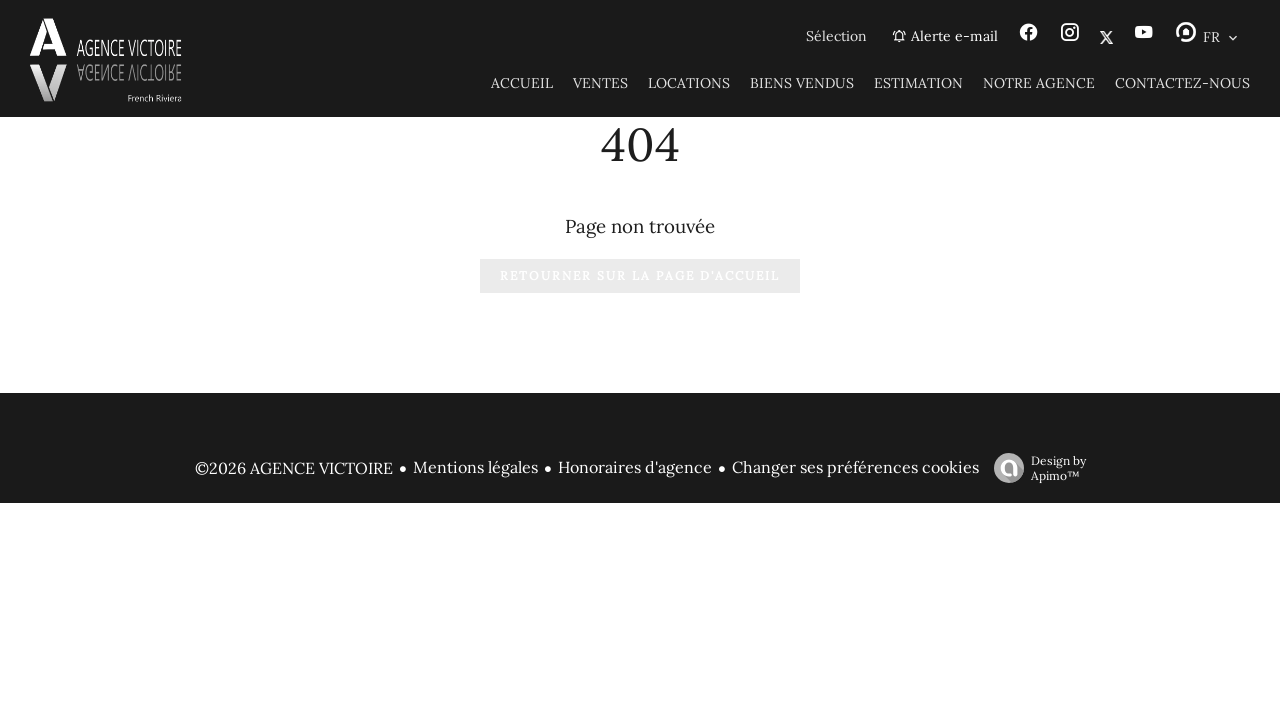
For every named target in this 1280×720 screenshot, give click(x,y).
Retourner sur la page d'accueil (640, 275)
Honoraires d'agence (635, 467)
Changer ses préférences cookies (855, 467)
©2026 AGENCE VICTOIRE (294, 468)
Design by (1035, 468)
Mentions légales (475, 467)
